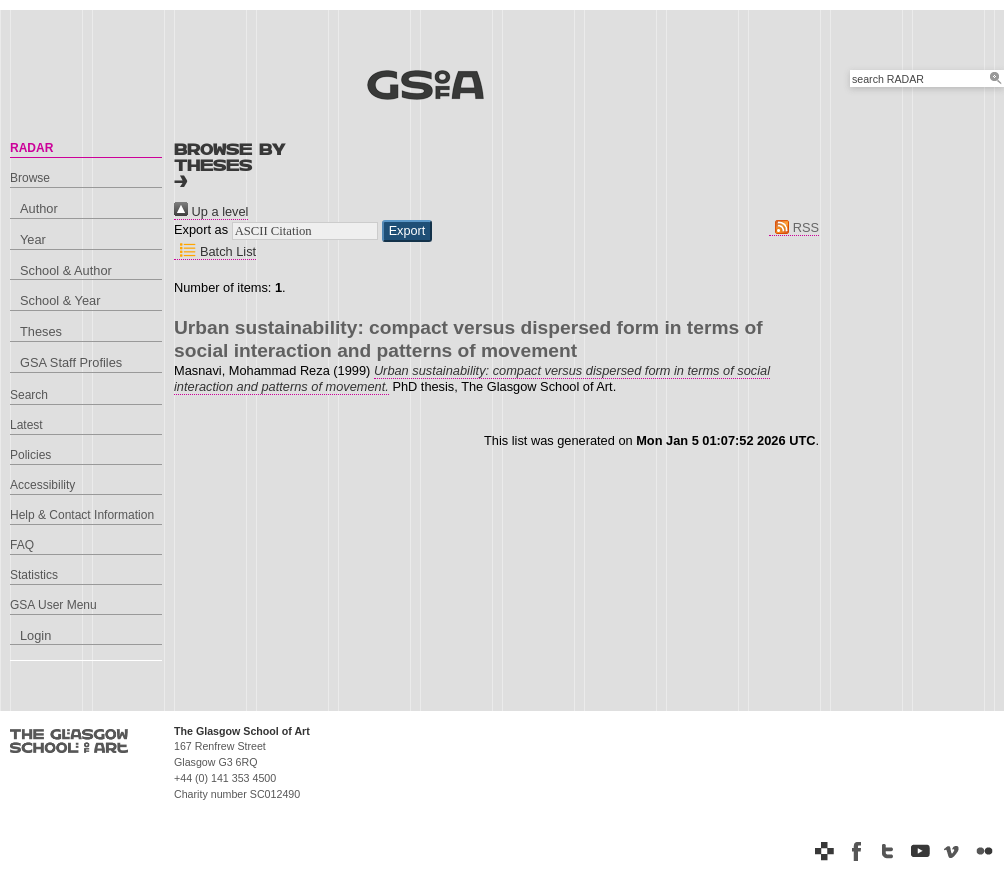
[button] (407, 231)
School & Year (60, 300)
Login (35, 635)
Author (39, 208)
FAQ (22, 545)
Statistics (34, 575)
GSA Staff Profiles (71, 362)
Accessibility (42, 485)
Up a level (211, 211)
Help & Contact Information (82, 515)
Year (33, 239)
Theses (41, 331)
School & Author (66, 270)
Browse (30, 178)
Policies (30, 455)
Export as (201, 229)
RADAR (31, 148)
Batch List (215, 251)
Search (29, 395)
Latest (26, 425)
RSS (794, 227)
